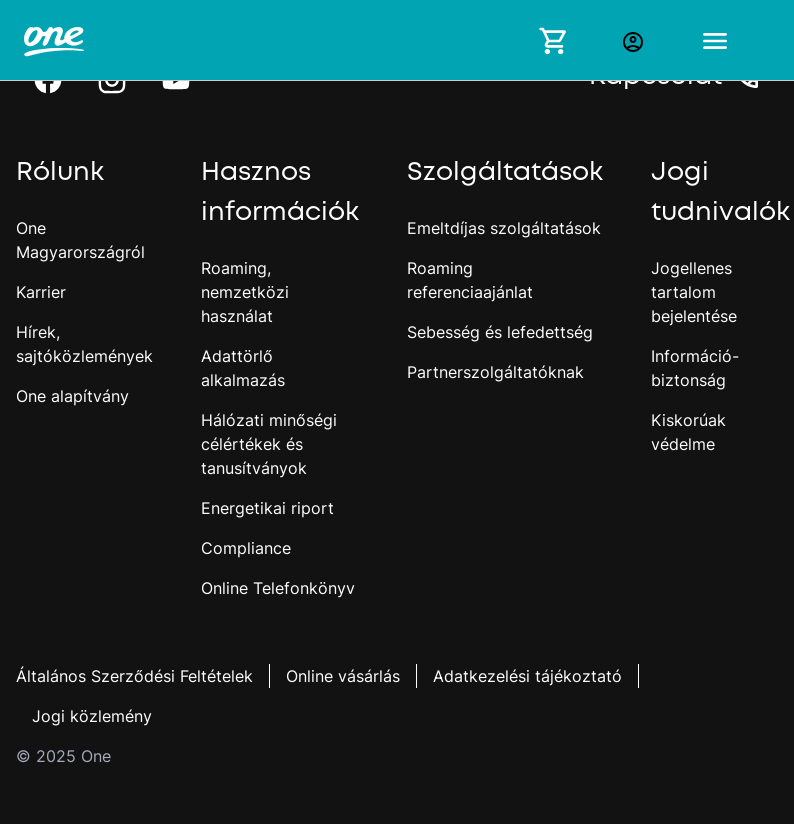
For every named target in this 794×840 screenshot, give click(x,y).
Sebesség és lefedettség (500, 332)
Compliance (246, 548)
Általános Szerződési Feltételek (134, 676)
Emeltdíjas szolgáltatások (504, 228)
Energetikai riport (267, 508)
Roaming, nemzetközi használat (245, 292)
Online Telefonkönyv (278, 588)
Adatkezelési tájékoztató (527, 676)
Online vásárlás (343, 676)
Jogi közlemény (92, 716)
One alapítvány (72, 396)
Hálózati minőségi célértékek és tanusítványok (269, 444)
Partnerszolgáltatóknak (495, 372)
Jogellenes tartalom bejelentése (694, 292)
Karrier (41, 292)
